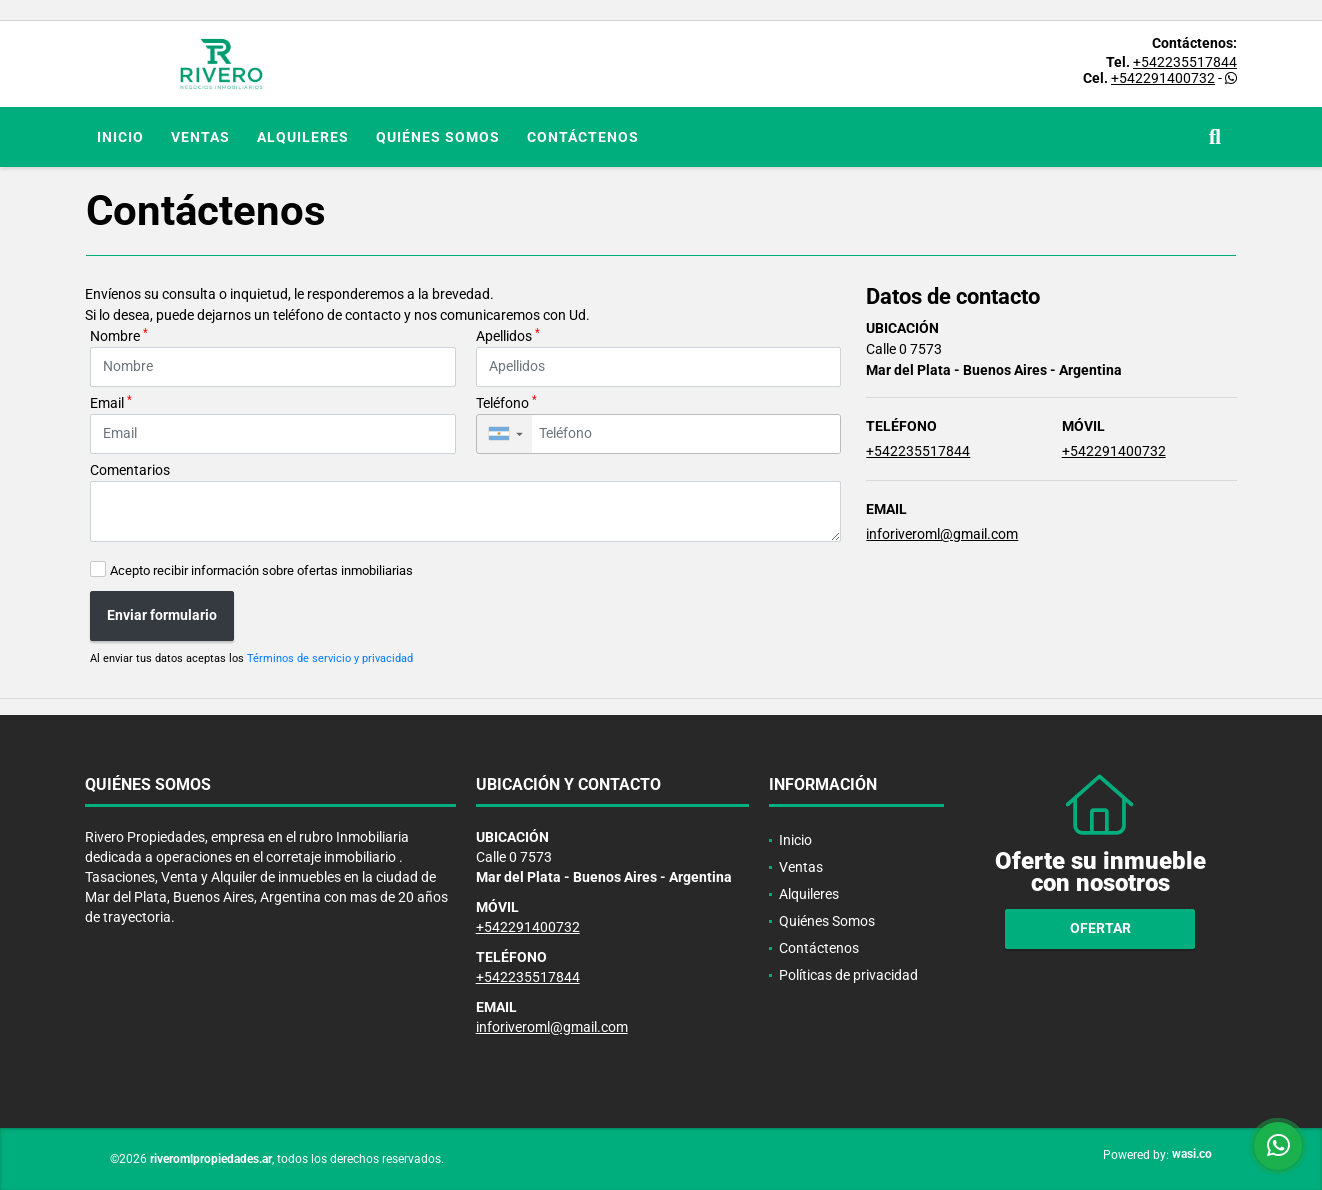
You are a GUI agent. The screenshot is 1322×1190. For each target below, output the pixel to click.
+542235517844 (1185, 62)
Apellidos (508, 335)
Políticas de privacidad (848, 975)
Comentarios (130, 470)
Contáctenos (583, 137)
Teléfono (506, 402)
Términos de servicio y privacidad (330, 658)
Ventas (200, 137)
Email (111, 402)
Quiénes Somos (438, 137)
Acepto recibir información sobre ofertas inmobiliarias (261, 570)
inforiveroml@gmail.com (942, 534)
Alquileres (303, 137)
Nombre (119, 335)
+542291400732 (1163, 78)
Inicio (120, 137)
